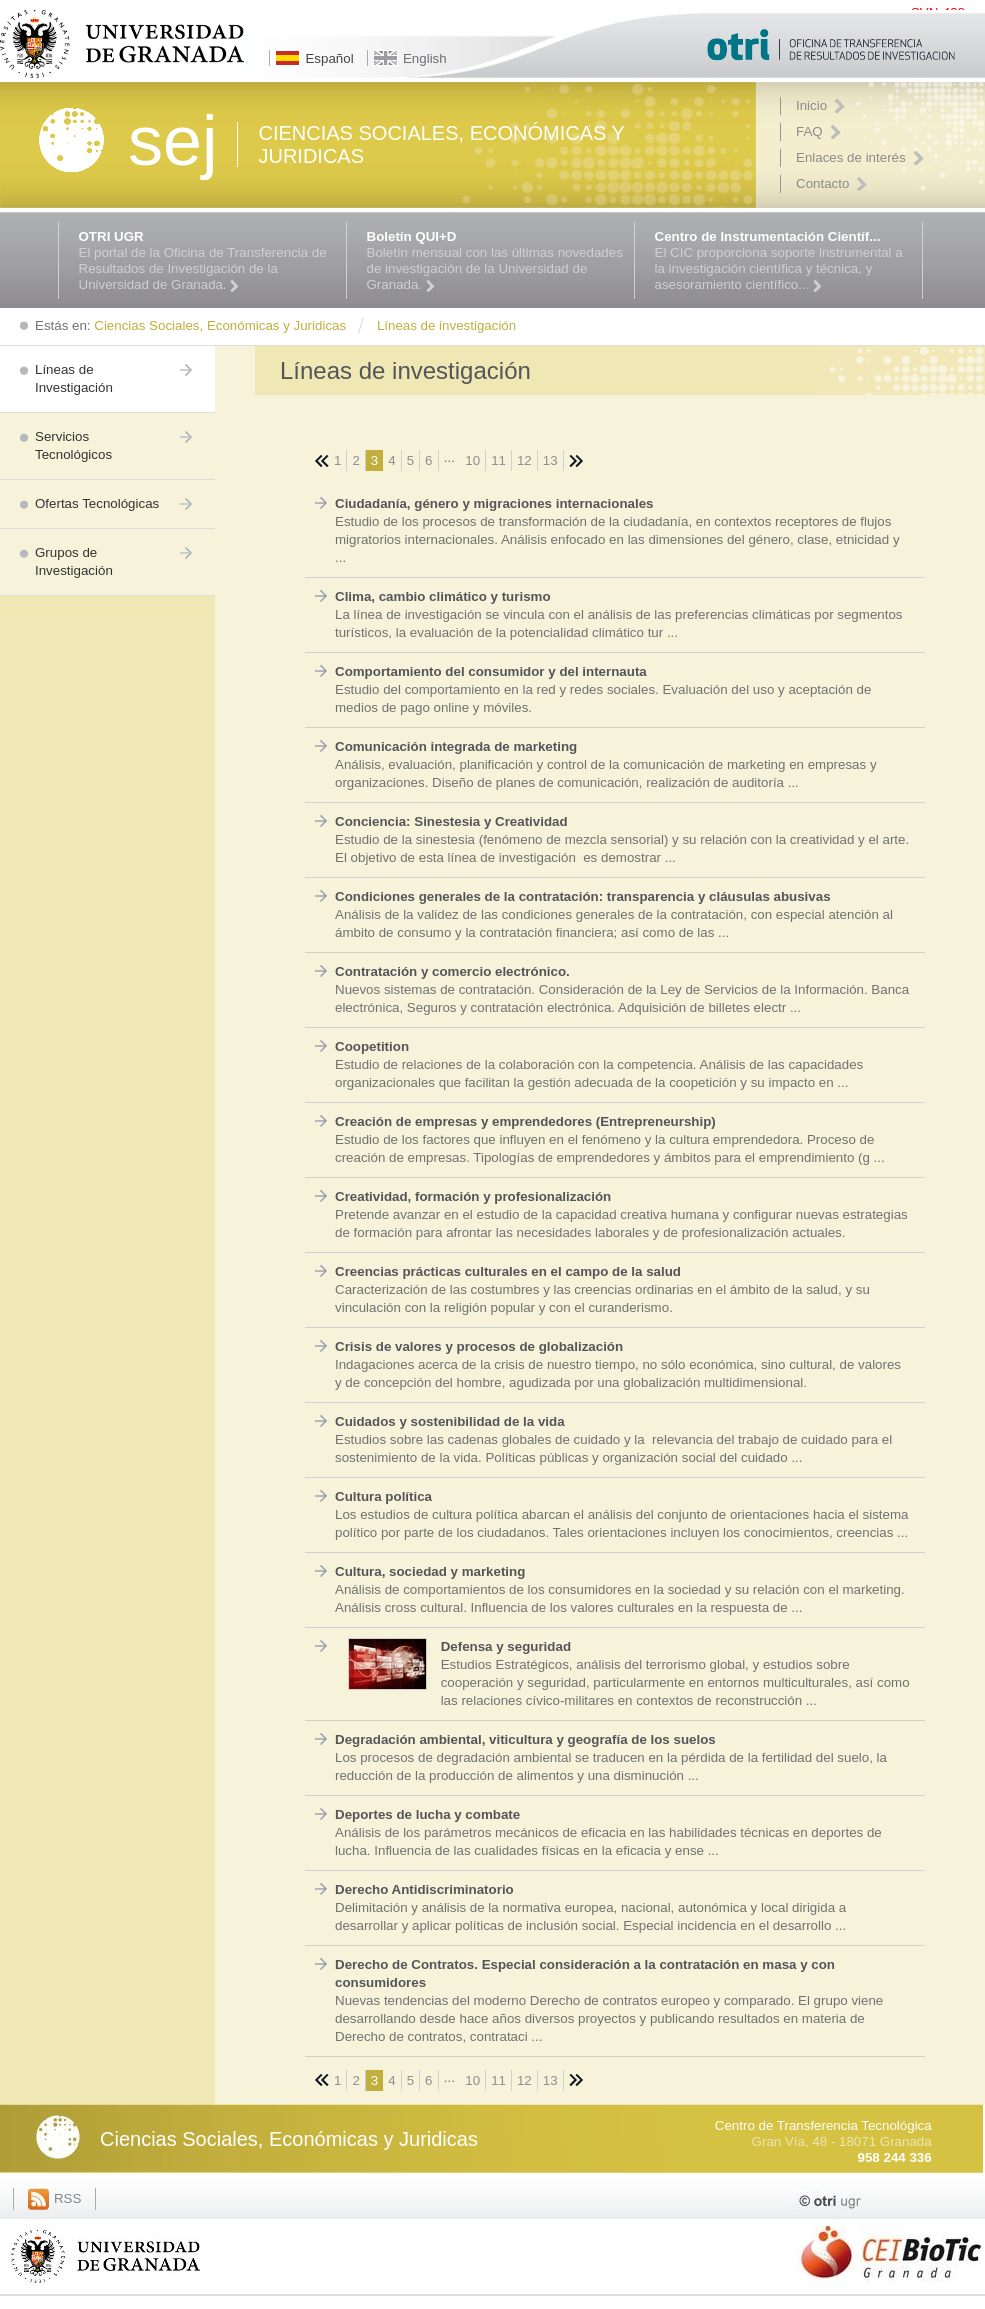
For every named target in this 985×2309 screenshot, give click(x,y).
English (425, 58)
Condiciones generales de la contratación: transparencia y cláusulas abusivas (583, 896)
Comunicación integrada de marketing (456, 746)
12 (524, 460)
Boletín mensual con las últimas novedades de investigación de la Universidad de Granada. (495, 261)
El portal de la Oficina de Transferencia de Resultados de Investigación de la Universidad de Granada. (207, 261)
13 (550, 460)
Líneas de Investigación (74, 378)
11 (498, 460)
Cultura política (383, 1496)
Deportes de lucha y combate (427, 1814)
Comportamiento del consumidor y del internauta (491, 671)
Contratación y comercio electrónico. (452, 971)
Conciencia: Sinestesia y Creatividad (451, 821)
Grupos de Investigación (74, 561)
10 (472, 460)
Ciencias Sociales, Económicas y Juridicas (289, 2139)
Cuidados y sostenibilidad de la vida (450, 1421)
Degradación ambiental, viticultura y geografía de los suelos (525, 1739)
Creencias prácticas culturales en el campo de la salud (508, 1271)
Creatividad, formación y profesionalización (473, 1196)
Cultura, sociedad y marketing (430, 1571)
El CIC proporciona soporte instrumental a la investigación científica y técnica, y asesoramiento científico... (783, 261)
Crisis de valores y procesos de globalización (479, 1346)
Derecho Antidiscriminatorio (424, 1889)
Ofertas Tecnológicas (97, 503)
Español (329, 58)
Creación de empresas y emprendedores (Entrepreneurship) (525, 1121)
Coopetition (372, 1046)
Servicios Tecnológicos (73, 445)
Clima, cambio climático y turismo (443, 596)
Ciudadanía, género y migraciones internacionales (494, 503)
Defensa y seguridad (506, 1646)
